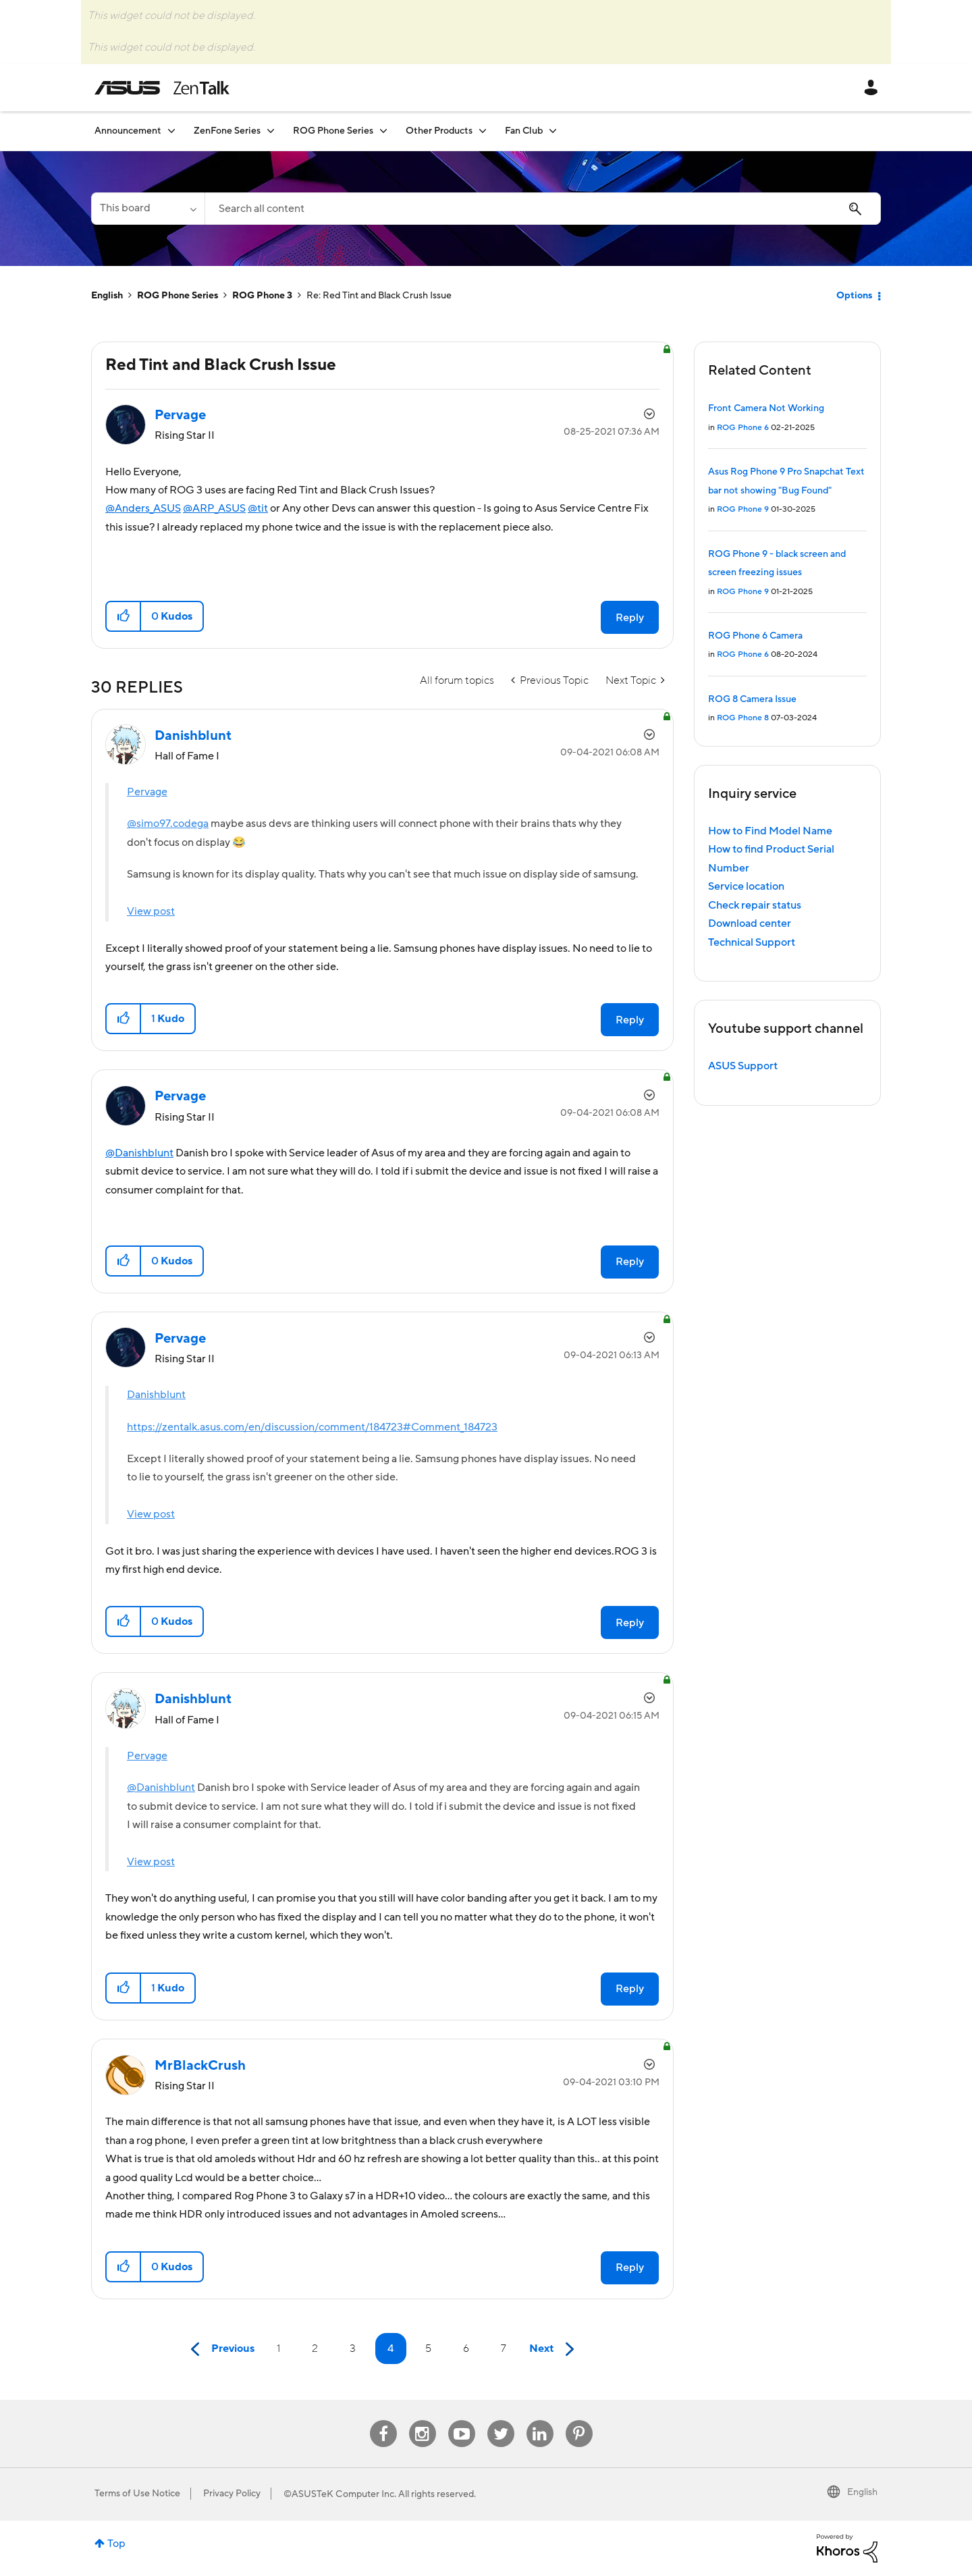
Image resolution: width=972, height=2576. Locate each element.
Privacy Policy (232, 2494)
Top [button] (116, 2543)
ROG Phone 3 (262, 296)
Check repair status (754, 905)
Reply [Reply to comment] (630, 1020)
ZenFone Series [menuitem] (227, 131)
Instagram (422, 2420)
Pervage (147, 792)
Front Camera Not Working (766, 408)
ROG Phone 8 (743, 718)
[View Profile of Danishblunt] (193, 736)
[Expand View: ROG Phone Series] (383, 130)
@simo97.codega (168, 823)
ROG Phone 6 (743, 428)
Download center (749, 923)
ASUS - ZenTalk (162, 88)
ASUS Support (743, 1066)
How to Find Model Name (770, 831)
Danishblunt (156, 1394)
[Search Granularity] (148, 208)
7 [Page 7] (503, 2348)
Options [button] (854, 296)
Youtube (462, 2420)
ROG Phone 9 (743, 509)
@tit (258, 508)
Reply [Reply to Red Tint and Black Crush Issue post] (630, 617)
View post (151, 911)
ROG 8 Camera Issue (752, 699)
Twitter (501, 2420)
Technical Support (751, 942)
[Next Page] (554, 2349)
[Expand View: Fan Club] (553, 130)
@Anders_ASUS (143, 508)
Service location (746, 886)
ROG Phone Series (177, 296)
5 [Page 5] (428, 2348)
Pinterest (579, 2420)
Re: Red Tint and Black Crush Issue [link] (379, 296)
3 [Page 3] (353, 2348)
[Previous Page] (219, 2349)
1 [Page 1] (278, 2348)
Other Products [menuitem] (439, 131)
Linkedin (540, 2420)
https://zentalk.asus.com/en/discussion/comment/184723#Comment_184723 (312, 1427)
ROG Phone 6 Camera (755, 636)
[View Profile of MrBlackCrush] (200, 2065)
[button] (124, 616)
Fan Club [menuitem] (524, 131)
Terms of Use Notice (137, 2494)
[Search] (543, 208)
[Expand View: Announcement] (171, 130)
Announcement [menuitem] (127, 131)
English (107, 296)
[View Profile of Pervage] (180, 415)
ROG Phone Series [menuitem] (333, 131)
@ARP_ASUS (214, 508)
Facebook (383, 2420)
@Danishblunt (139, 1153)
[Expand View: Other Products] (482, 130)
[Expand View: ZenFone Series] (270, 130)
